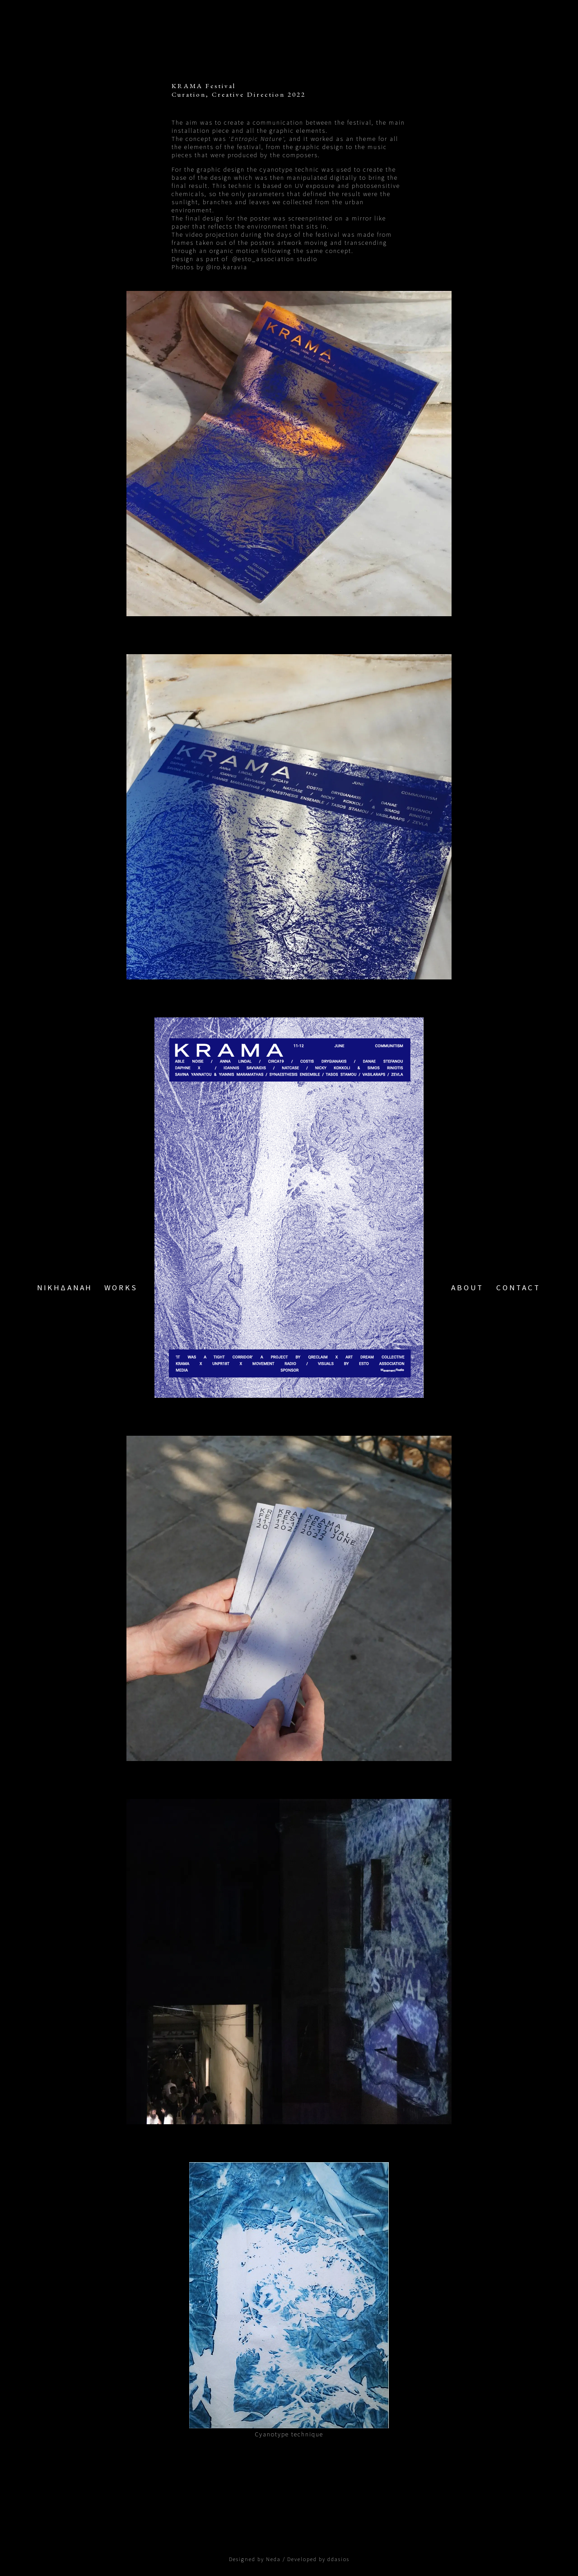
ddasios (338, 2559)
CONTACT (518, 1287)
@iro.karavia (226, 267)
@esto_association (263, 259)
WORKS (120, 1287)
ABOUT (467, 1287)
